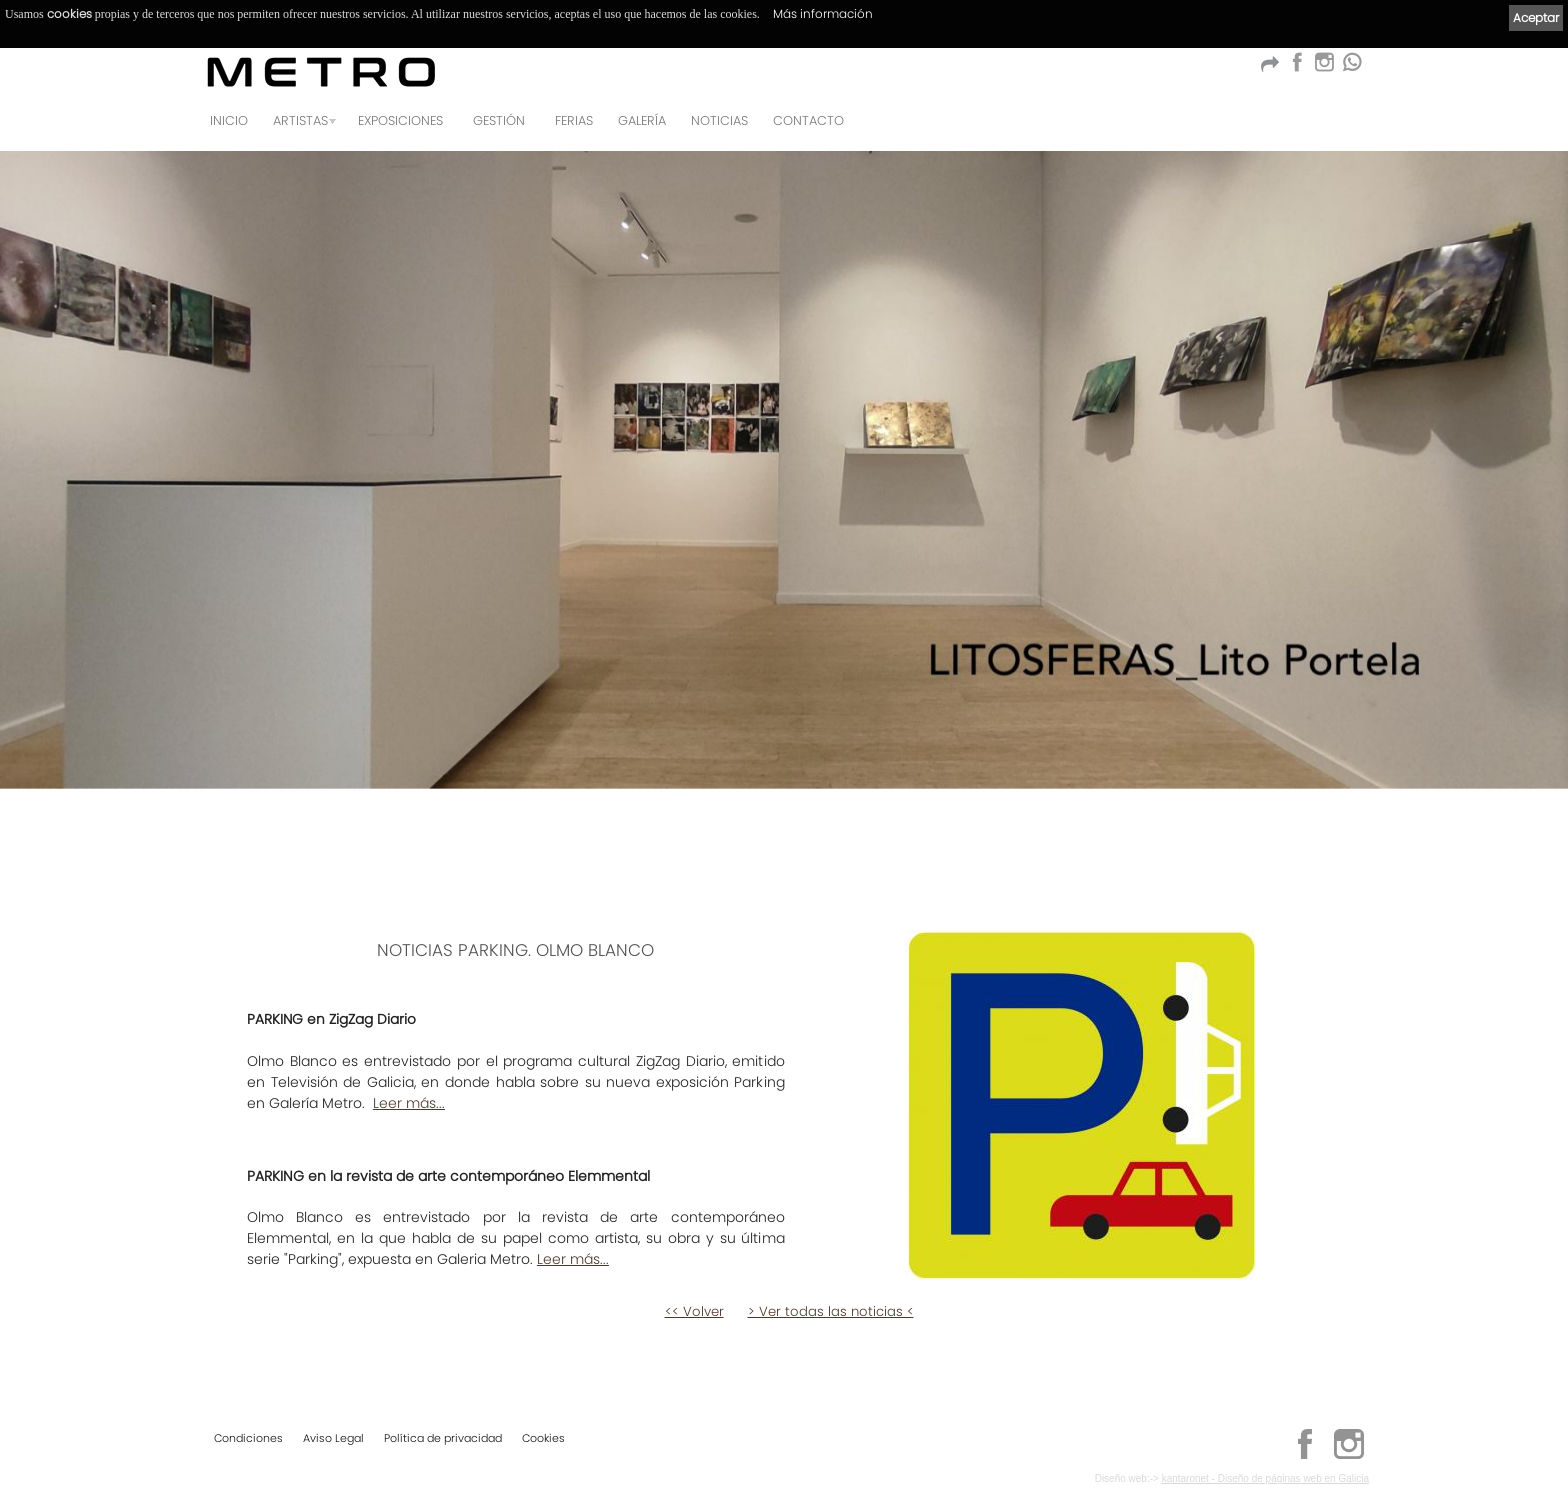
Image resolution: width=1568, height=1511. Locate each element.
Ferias (574, 120)
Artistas (300, 120)
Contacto (808, 120)
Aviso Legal (333, 1437)
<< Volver (694, 1311)
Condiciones (248, 1437)
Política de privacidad (443, 1437)
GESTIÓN (499, 120)
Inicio (229, 120)
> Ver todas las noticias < (831, 1311)
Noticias (719, 120)
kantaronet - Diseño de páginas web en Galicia (1265, 1477)
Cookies (543, 1437)
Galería (642, 120)
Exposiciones (400, 120)
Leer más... (409, 1103)
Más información (823, 13)
